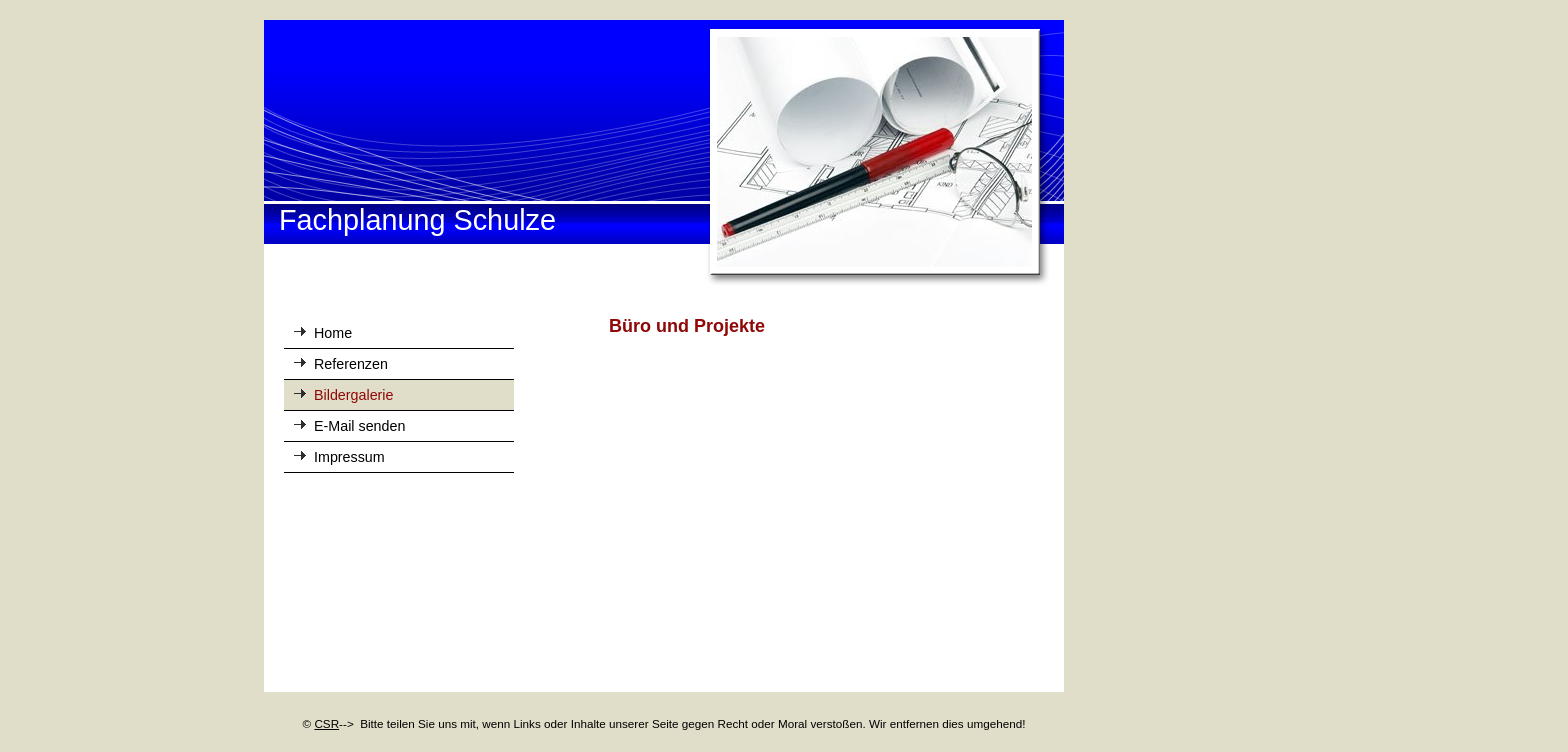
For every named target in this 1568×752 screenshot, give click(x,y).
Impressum (349, 457)
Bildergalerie (353, 395)
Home (333, 333)
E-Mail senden (359, 426)
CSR (326, 723)
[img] (664, 154)
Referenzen (351, 364)
